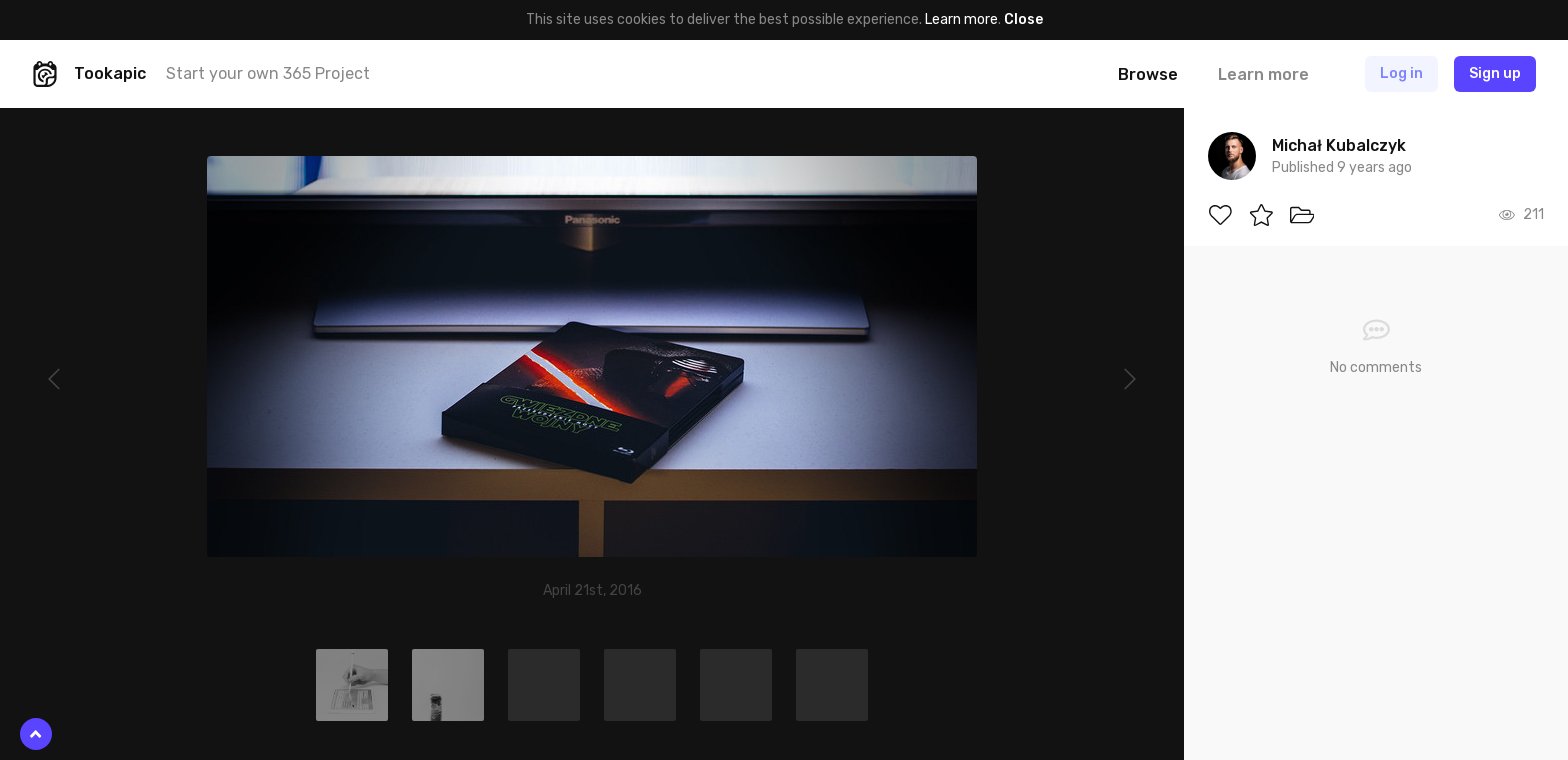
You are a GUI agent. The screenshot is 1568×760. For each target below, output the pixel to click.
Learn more (961, 19)
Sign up (1495, 73)
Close (1023, 19)
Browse (1148, 74)
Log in (1401, 73)
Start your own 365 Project (268, 73)
